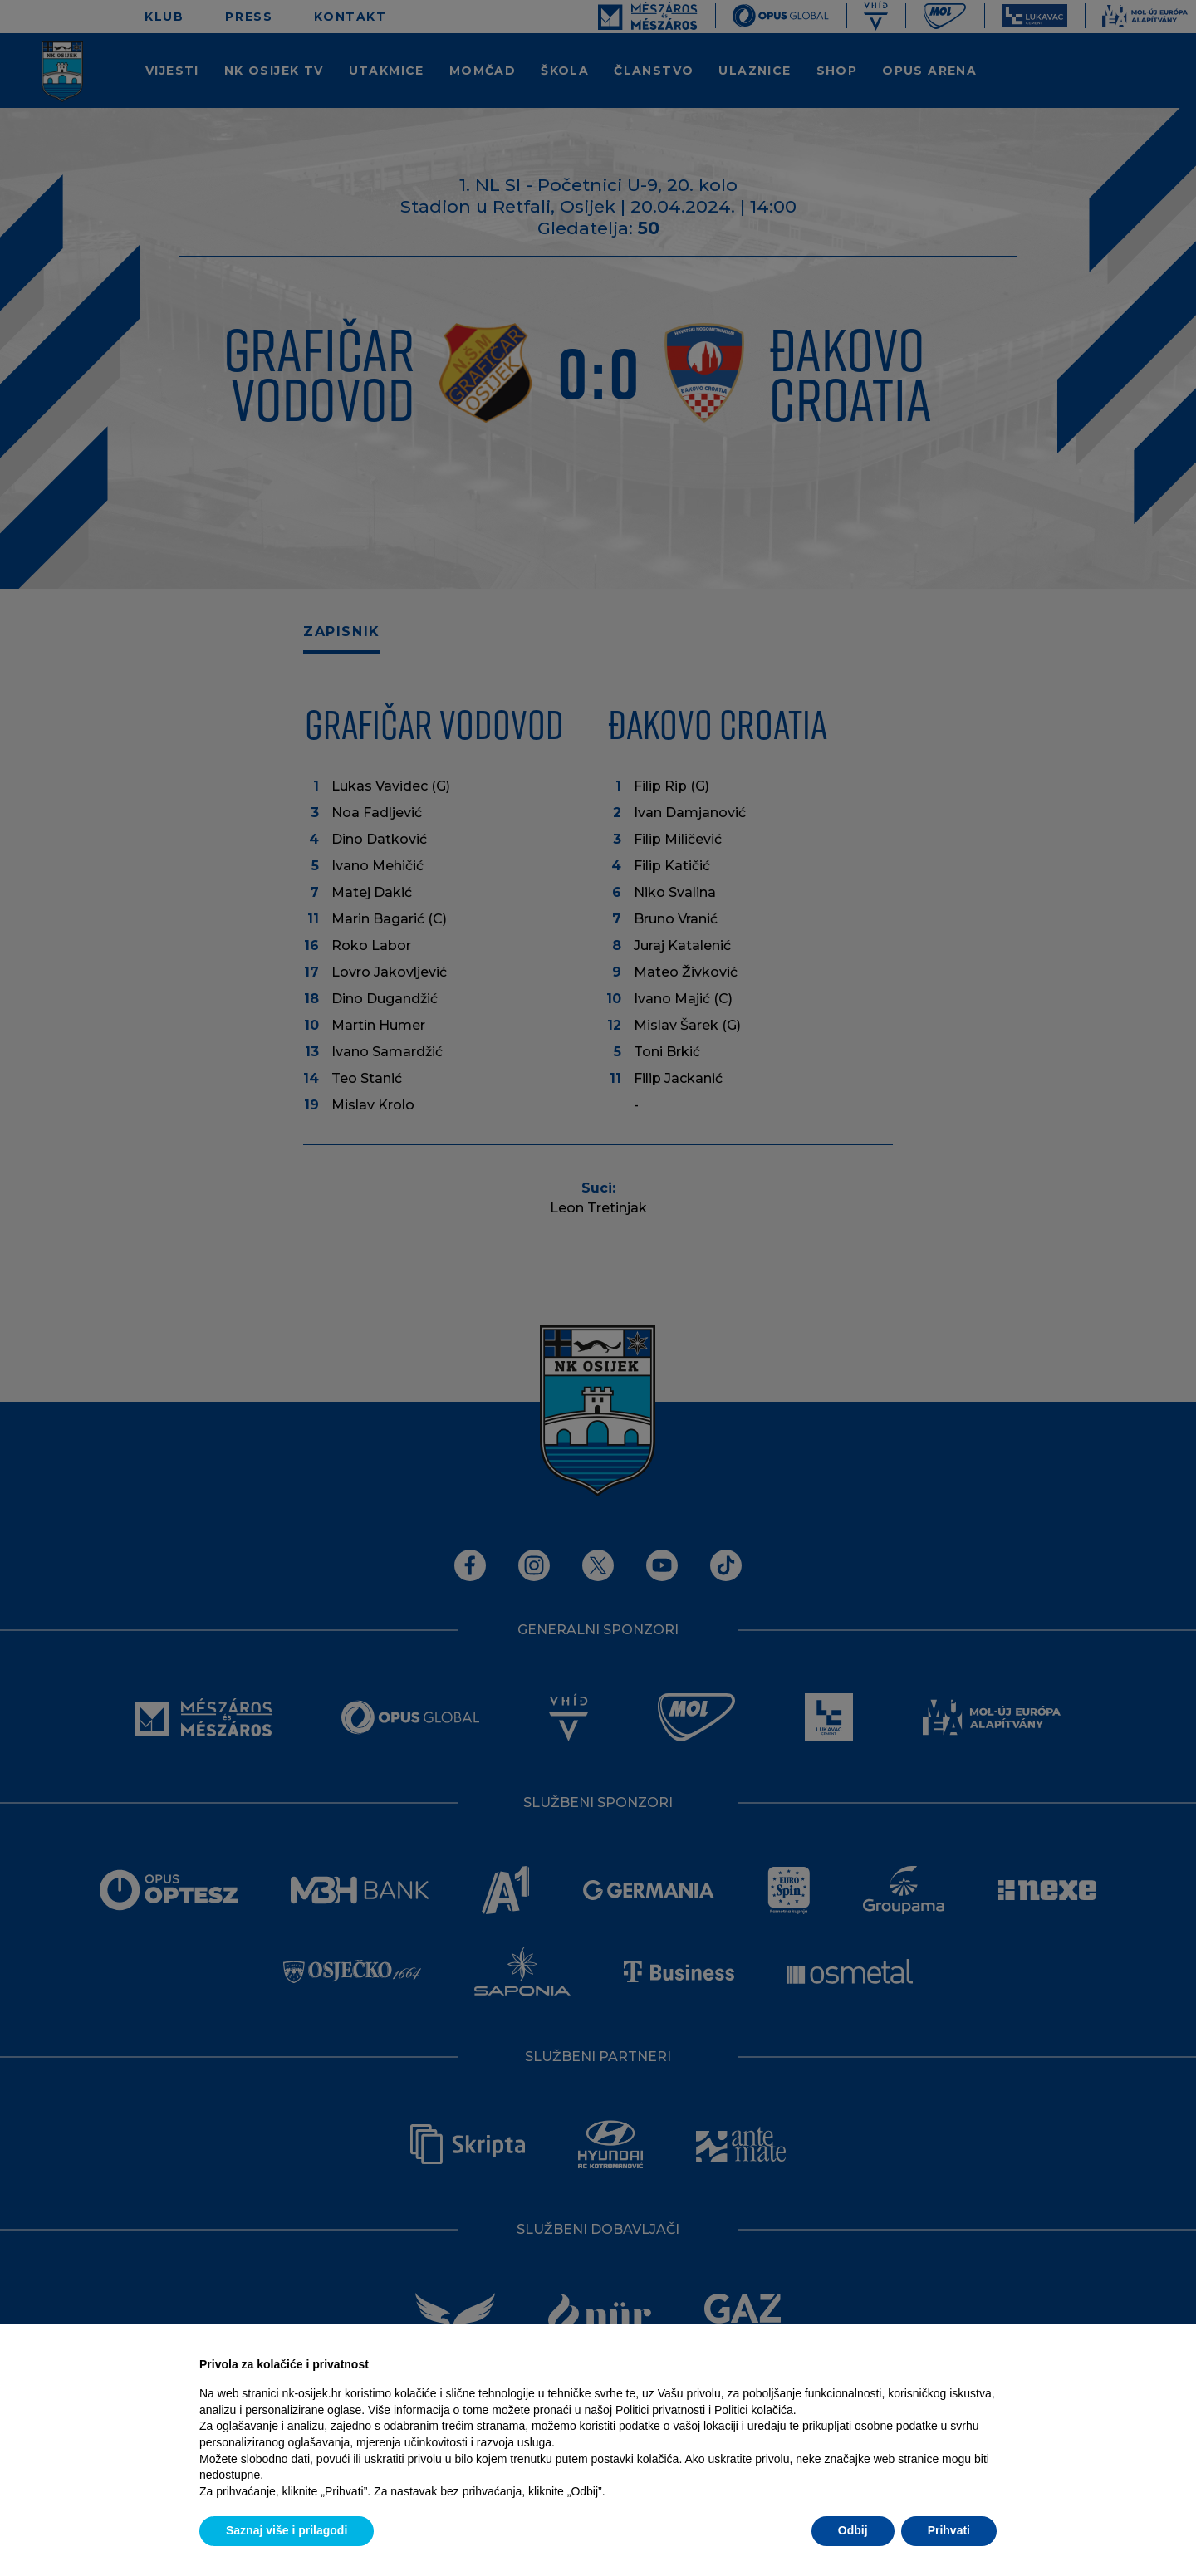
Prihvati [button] (949, 2530)
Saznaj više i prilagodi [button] (286, 2530)
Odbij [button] (853, 2530)
